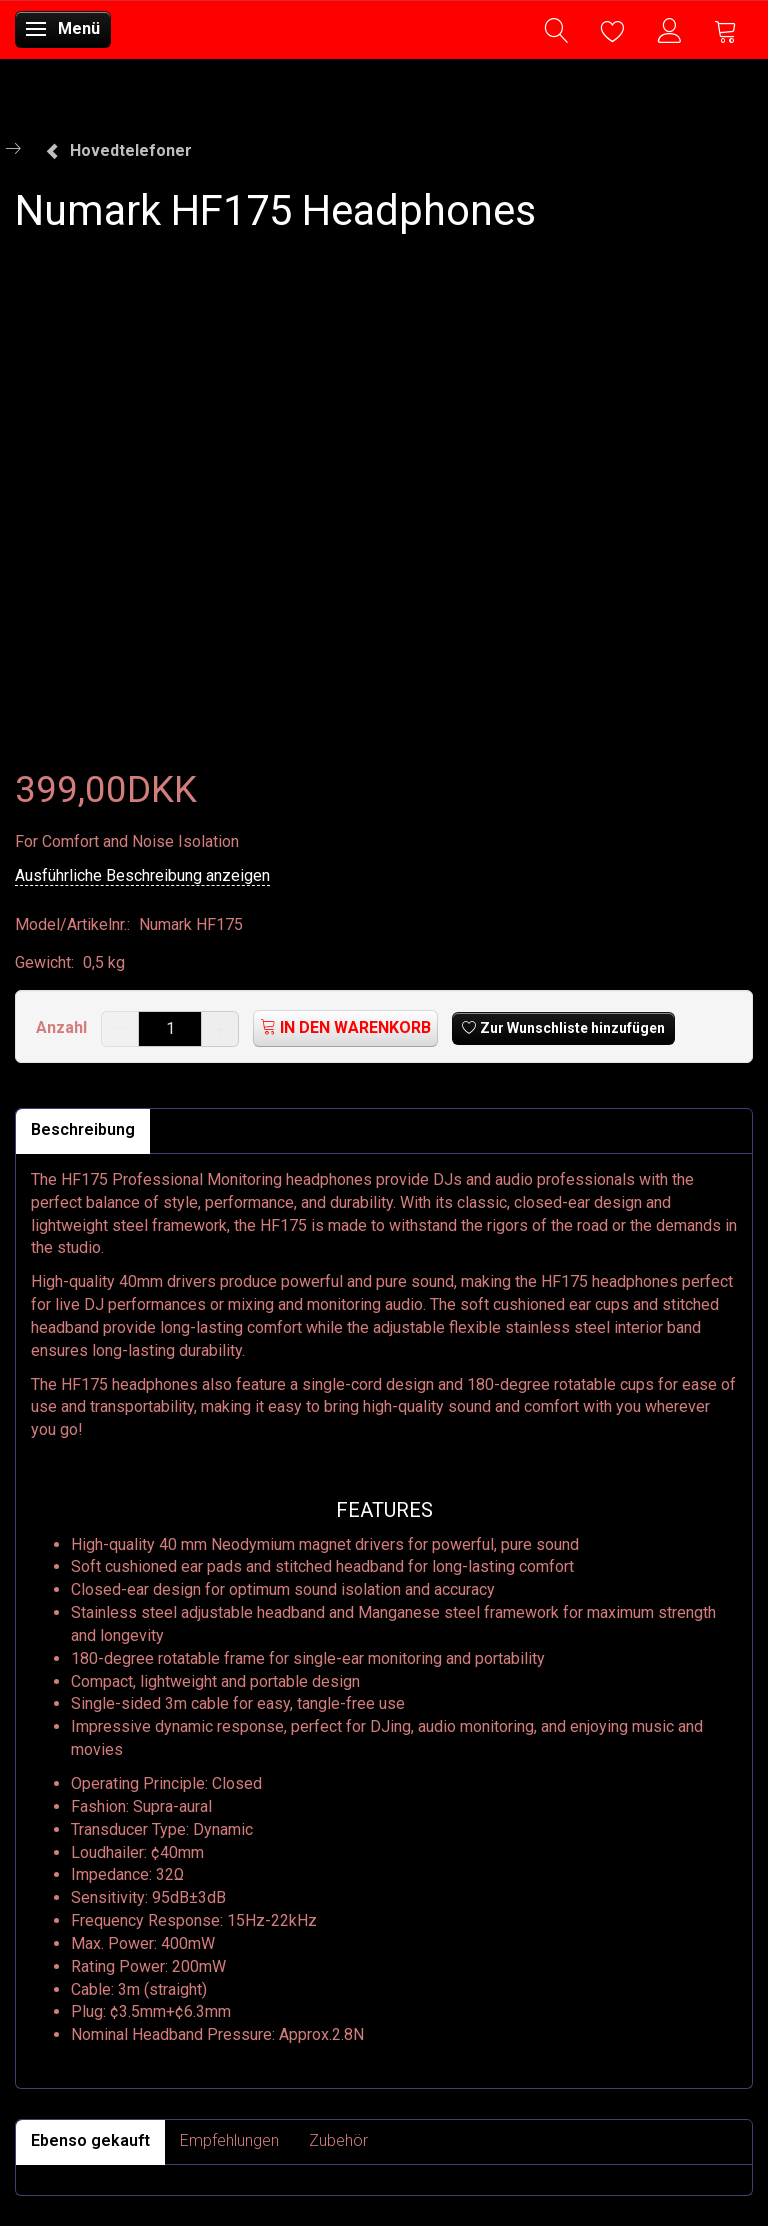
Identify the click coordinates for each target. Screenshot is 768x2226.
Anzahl (63, 1027)
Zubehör (338, 2140)
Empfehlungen (229, 2140)
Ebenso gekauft (90, 2140)
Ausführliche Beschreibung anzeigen (142, 875)
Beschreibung (83, 1129)
